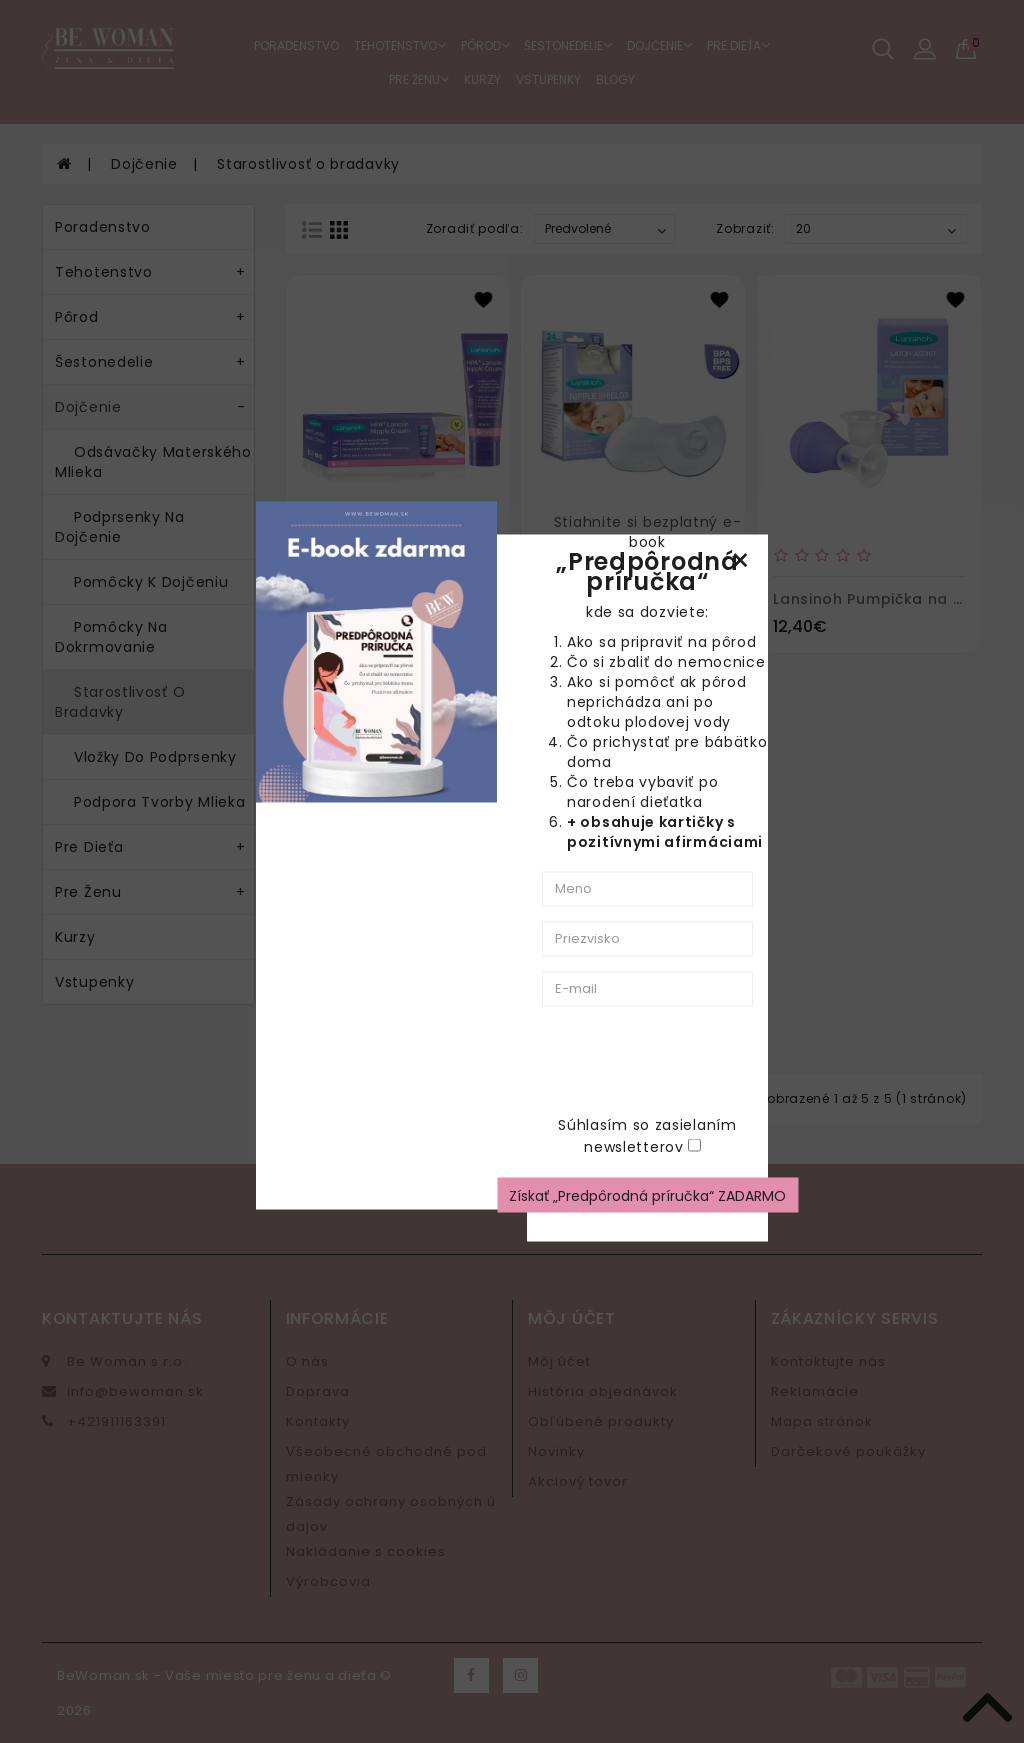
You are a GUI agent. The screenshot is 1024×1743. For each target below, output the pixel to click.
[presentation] (754, 1060)
